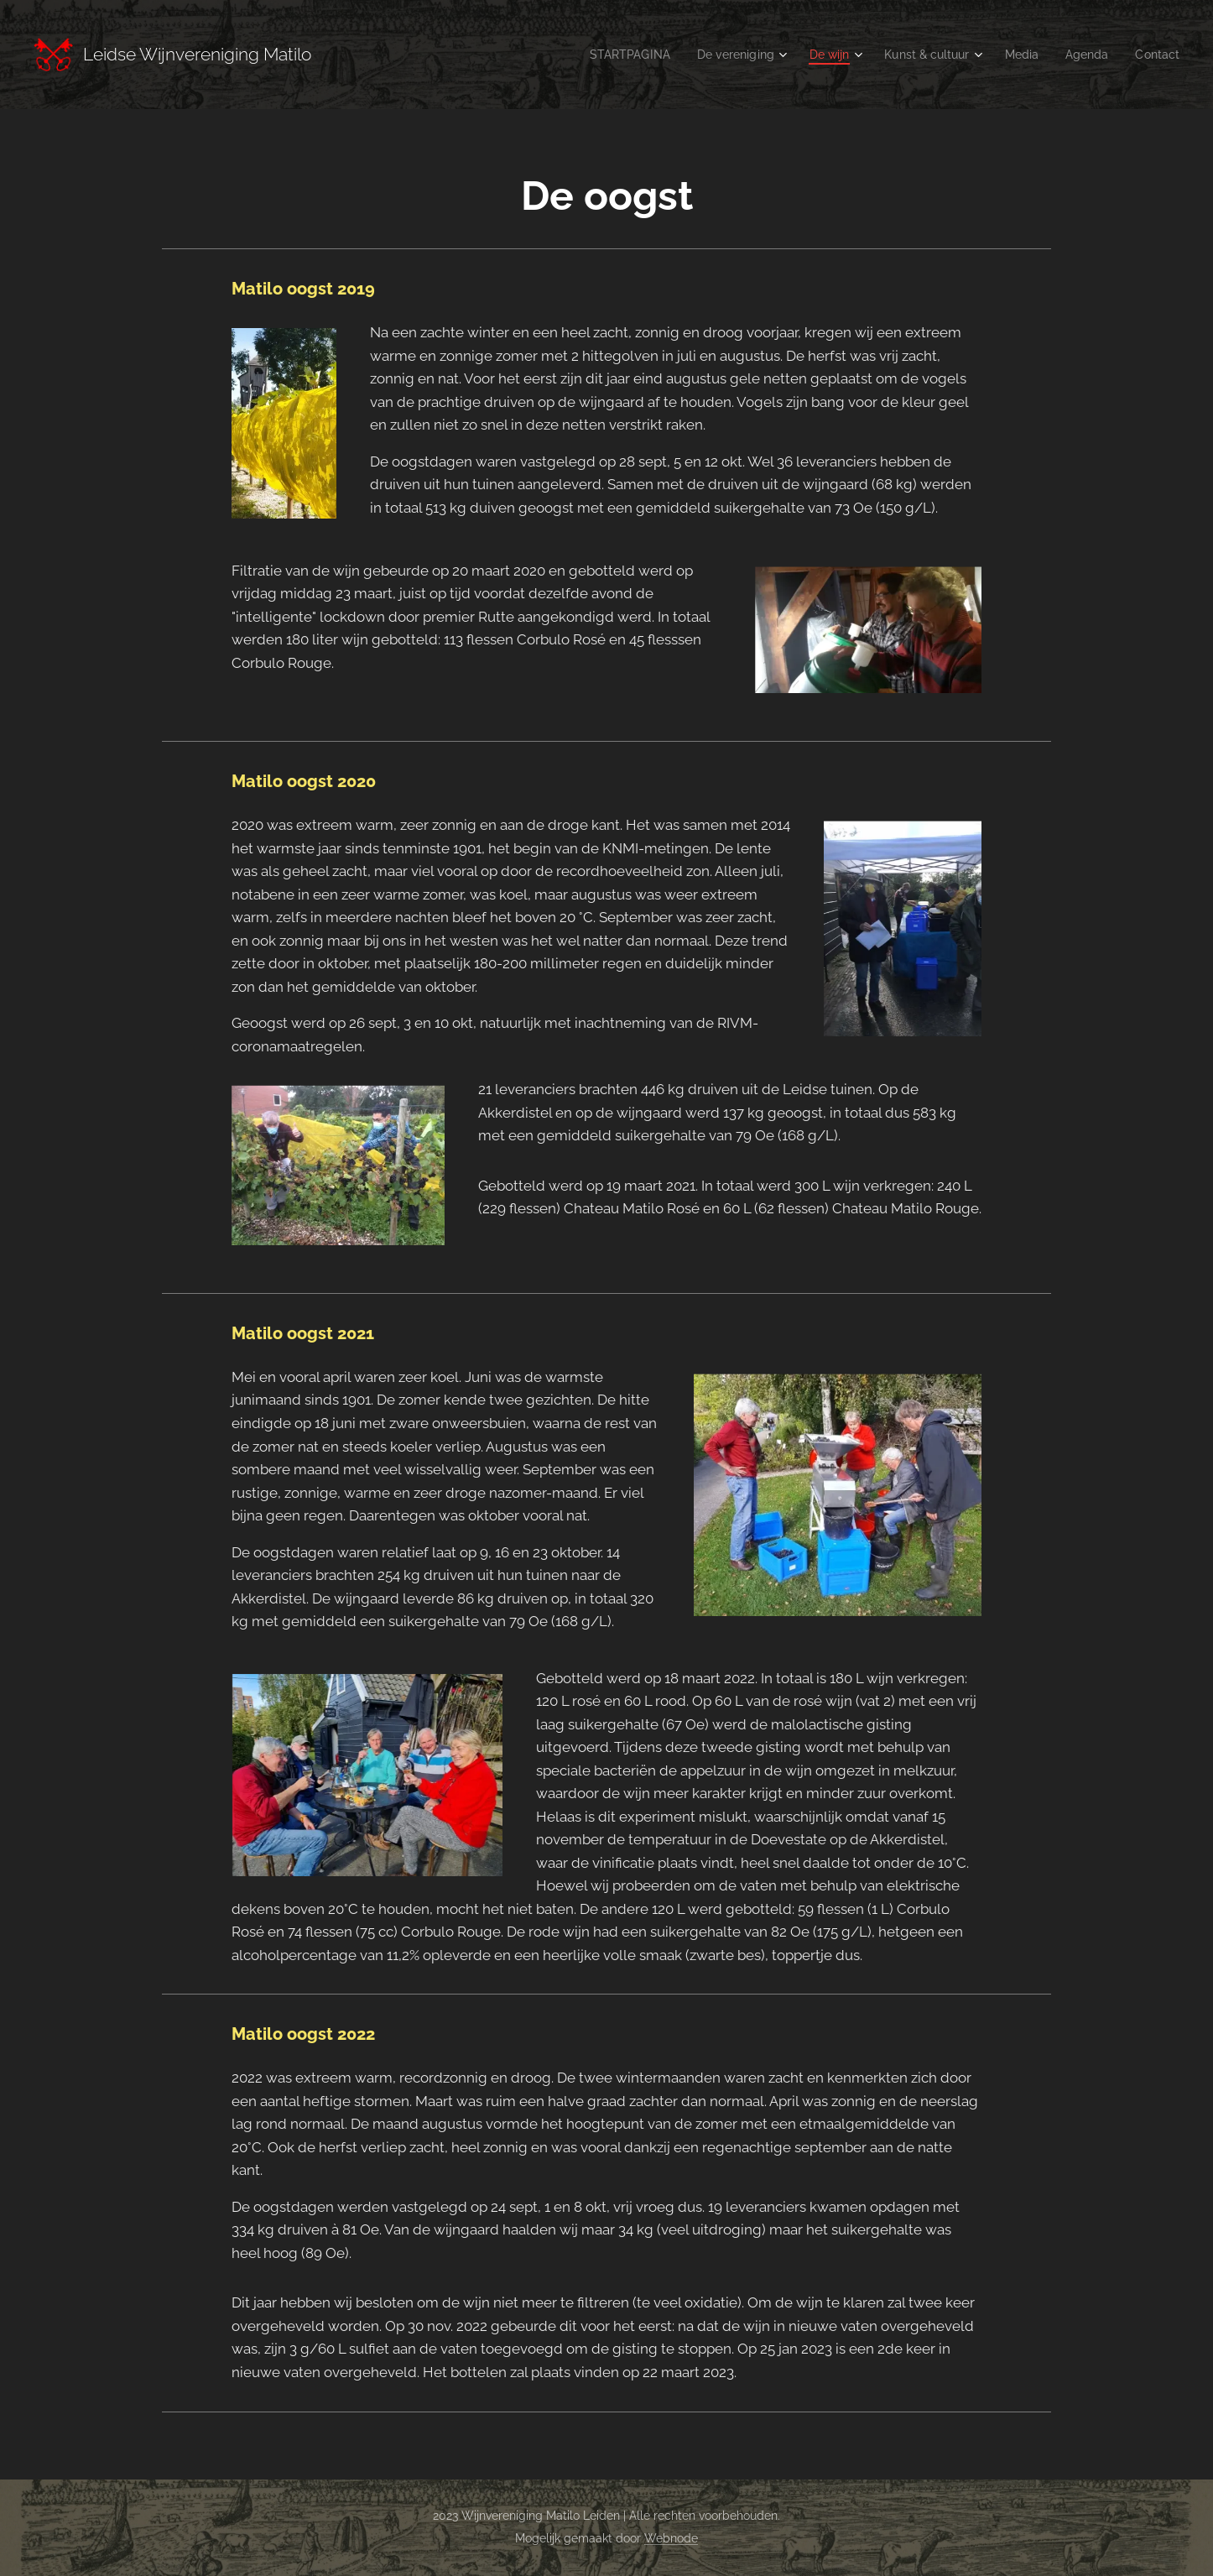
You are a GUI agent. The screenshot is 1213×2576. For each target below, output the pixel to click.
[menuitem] (604, 55)
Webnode (671, 2538)
